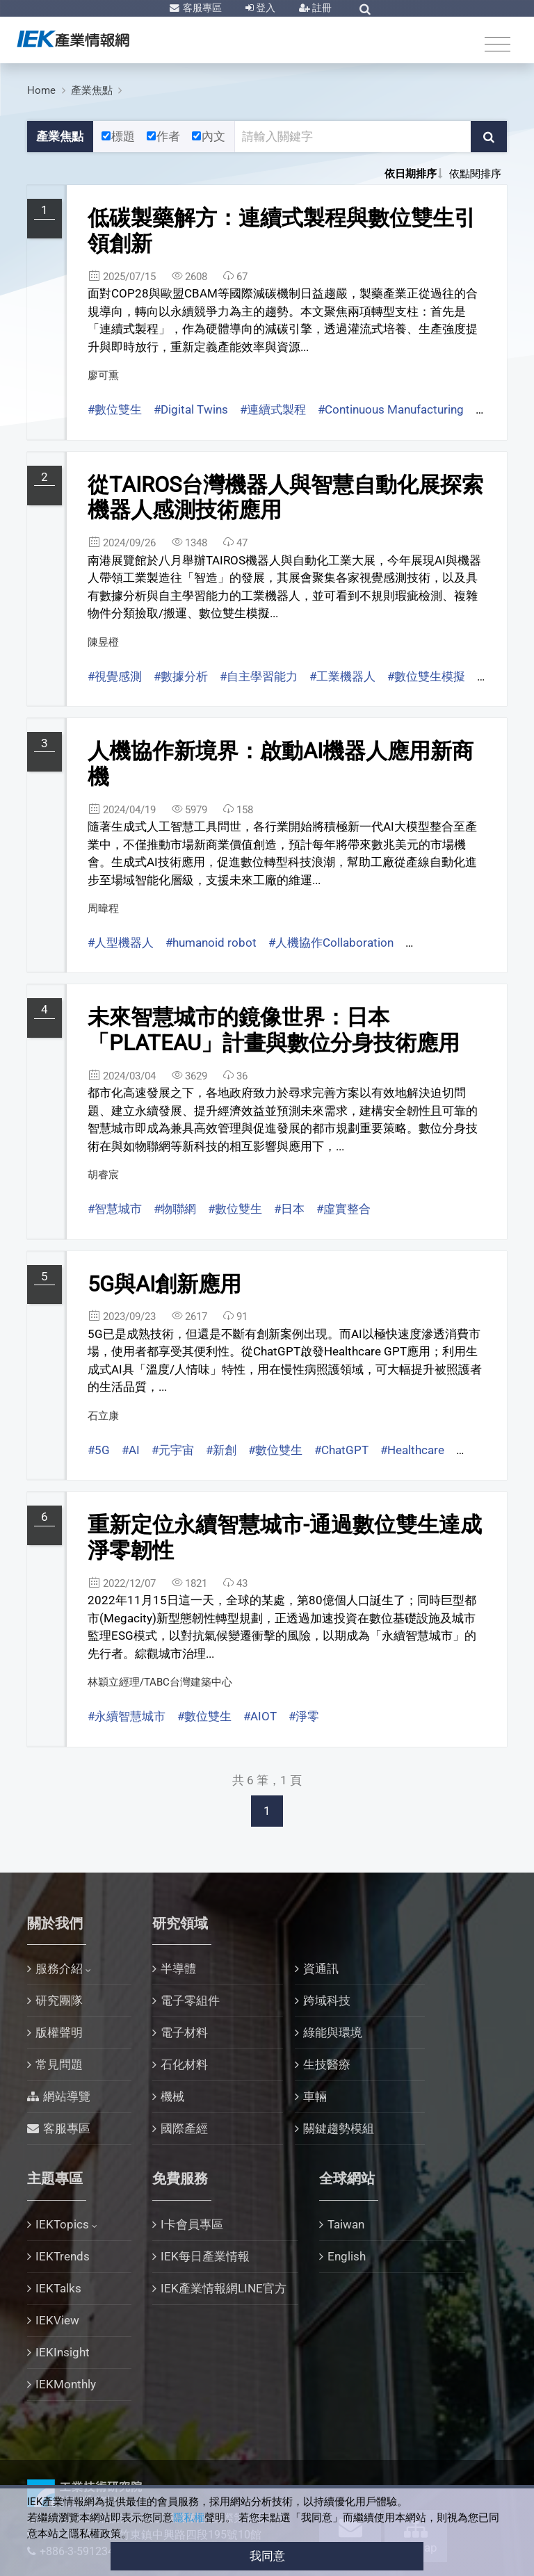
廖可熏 (103, 375)
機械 (172, 2096)
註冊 (321, 7)
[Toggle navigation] (497, 43)
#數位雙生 (115, 409)
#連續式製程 (273, 409)
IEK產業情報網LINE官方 (223, 2288)
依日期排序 (411, 174)
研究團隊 (59, 2000)
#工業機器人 (342, 676)
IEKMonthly (65, 2384)
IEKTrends (62, 2256)
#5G (99, 1450)
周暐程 (103, 908)
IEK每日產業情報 (205, 2256)
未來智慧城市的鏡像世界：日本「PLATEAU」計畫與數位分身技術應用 (274, 1030)
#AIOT (260, 1716)
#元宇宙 (173, 1450)
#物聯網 (175, 1209)
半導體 (178, 1968)
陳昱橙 (103, 642)
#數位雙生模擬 (426, 676)
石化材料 (184, 2064)
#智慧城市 (115, 1209)
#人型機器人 (121, 942)
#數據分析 (181, 676)
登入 (264, 7)
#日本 (289, 1209)
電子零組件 (190, 2000)
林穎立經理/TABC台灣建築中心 (160, 1682)
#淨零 (304, 1716)
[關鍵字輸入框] (353, 137)
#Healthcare (412, 1450)
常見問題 (59, 2064)
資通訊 (321, 1968)
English (346, 2256)
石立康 (103, 1416)
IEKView (57, 2320)
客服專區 (201, 7)
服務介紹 (59, 1968)
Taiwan (345, 2224)
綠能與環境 (332, 2032)
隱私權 (188, 2517)
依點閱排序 (475, 174)
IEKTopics (62, 2224)
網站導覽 (66, 2096)
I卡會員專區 (192, 2224)
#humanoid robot (211, 942)
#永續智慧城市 (126, 1716)
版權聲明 (59, 2032)
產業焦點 (92, 90)
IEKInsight (62, 2352)
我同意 (267, 2556)
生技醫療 (326, 2064)
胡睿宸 (103, 1174)
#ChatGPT (341, 1450)
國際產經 (184, 2128)
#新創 (221, 1450)
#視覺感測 (115, 676)
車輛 (315, 2096)
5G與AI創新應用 (164, 1284)
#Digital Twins (191, 409)
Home (41, 90)
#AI (131, 1450)
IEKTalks (58, 2288)
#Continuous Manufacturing (391, 409)
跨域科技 (326, 2000)
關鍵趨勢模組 (338, 2128)
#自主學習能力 (259, 676)
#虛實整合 (343, 1209)
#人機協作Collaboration (331, 942)
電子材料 (184, 2032)
